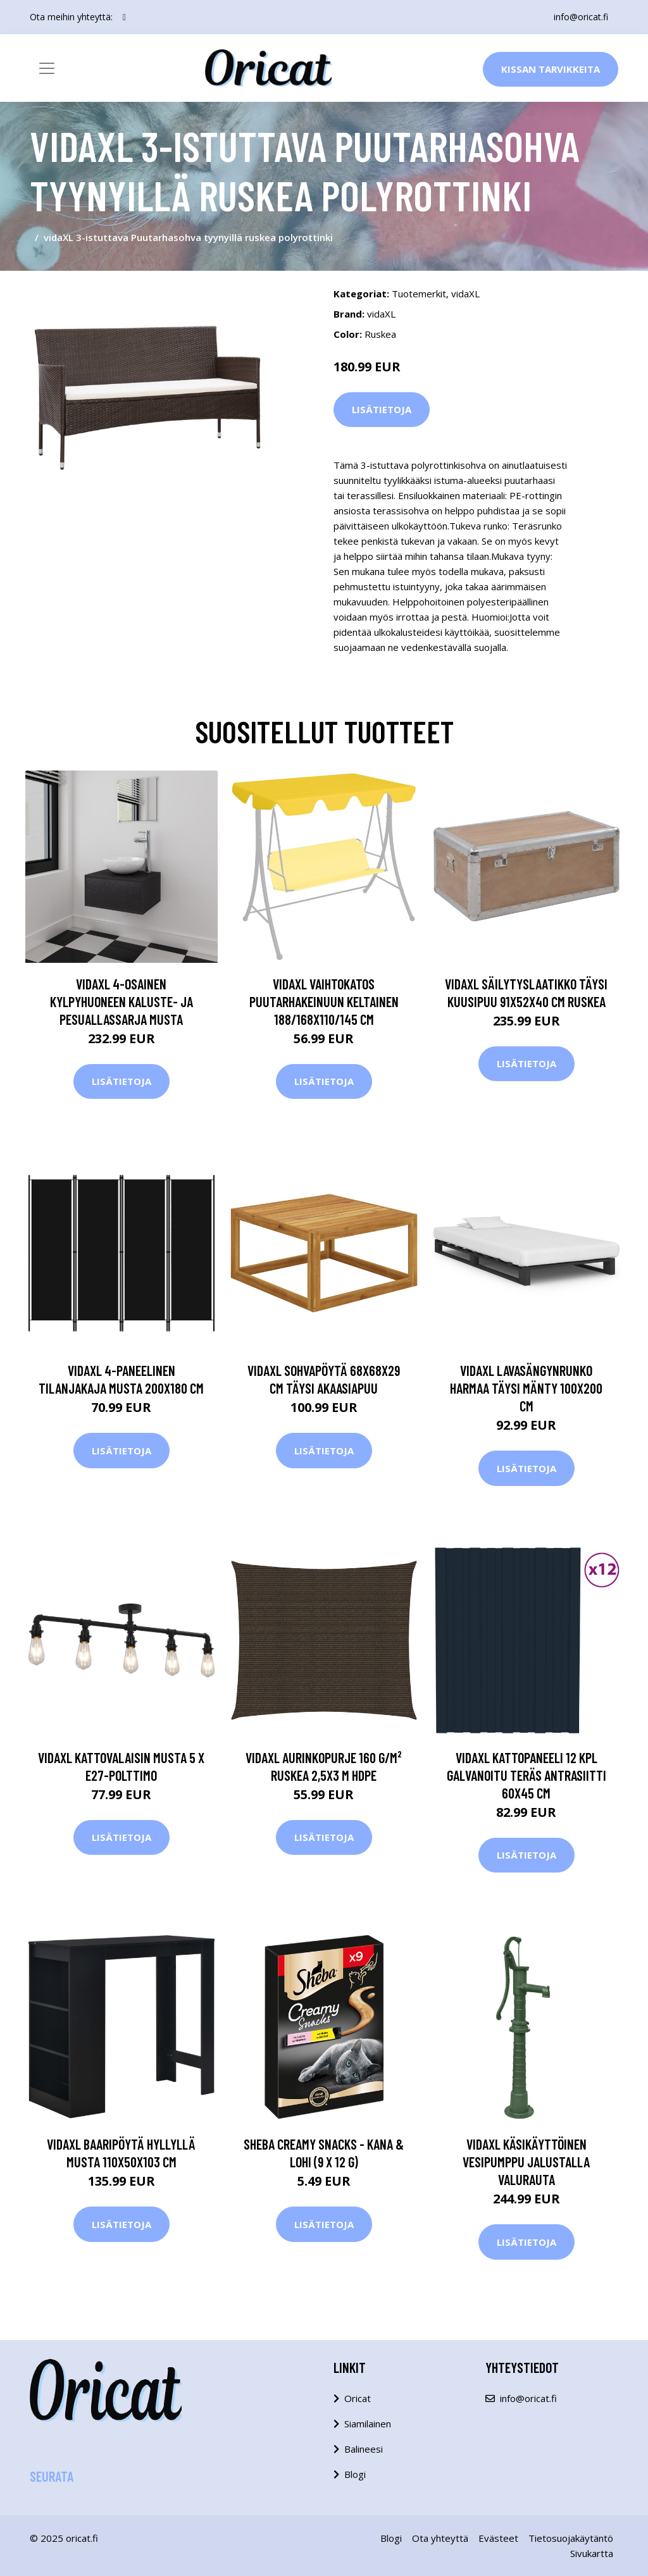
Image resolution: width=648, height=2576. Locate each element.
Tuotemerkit (419, 293)
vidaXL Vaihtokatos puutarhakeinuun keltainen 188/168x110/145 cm (324, 1001)
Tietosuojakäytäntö (570, 2538)
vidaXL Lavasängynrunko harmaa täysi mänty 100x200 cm (526, 1388)
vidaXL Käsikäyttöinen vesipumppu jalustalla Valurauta (526, 2162)
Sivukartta (591, 2553)
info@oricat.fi (581, 17)
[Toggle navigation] (47, 68)
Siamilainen (367, 2423)
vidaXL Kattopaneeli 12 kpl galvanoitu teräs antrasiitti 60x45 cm (526, 1775)
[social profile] (124, 17)
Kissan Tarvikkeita (550, 69)
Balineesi (363, 2449)
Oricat (357, 2398)
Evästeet (498, 2538)
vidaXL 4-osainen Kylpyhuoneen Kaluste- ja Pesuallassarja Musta (121, 1001)
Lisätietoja (381, 409)
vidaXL (465, 293)
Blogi (355, 2474)
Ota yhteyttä (440, 2538)
